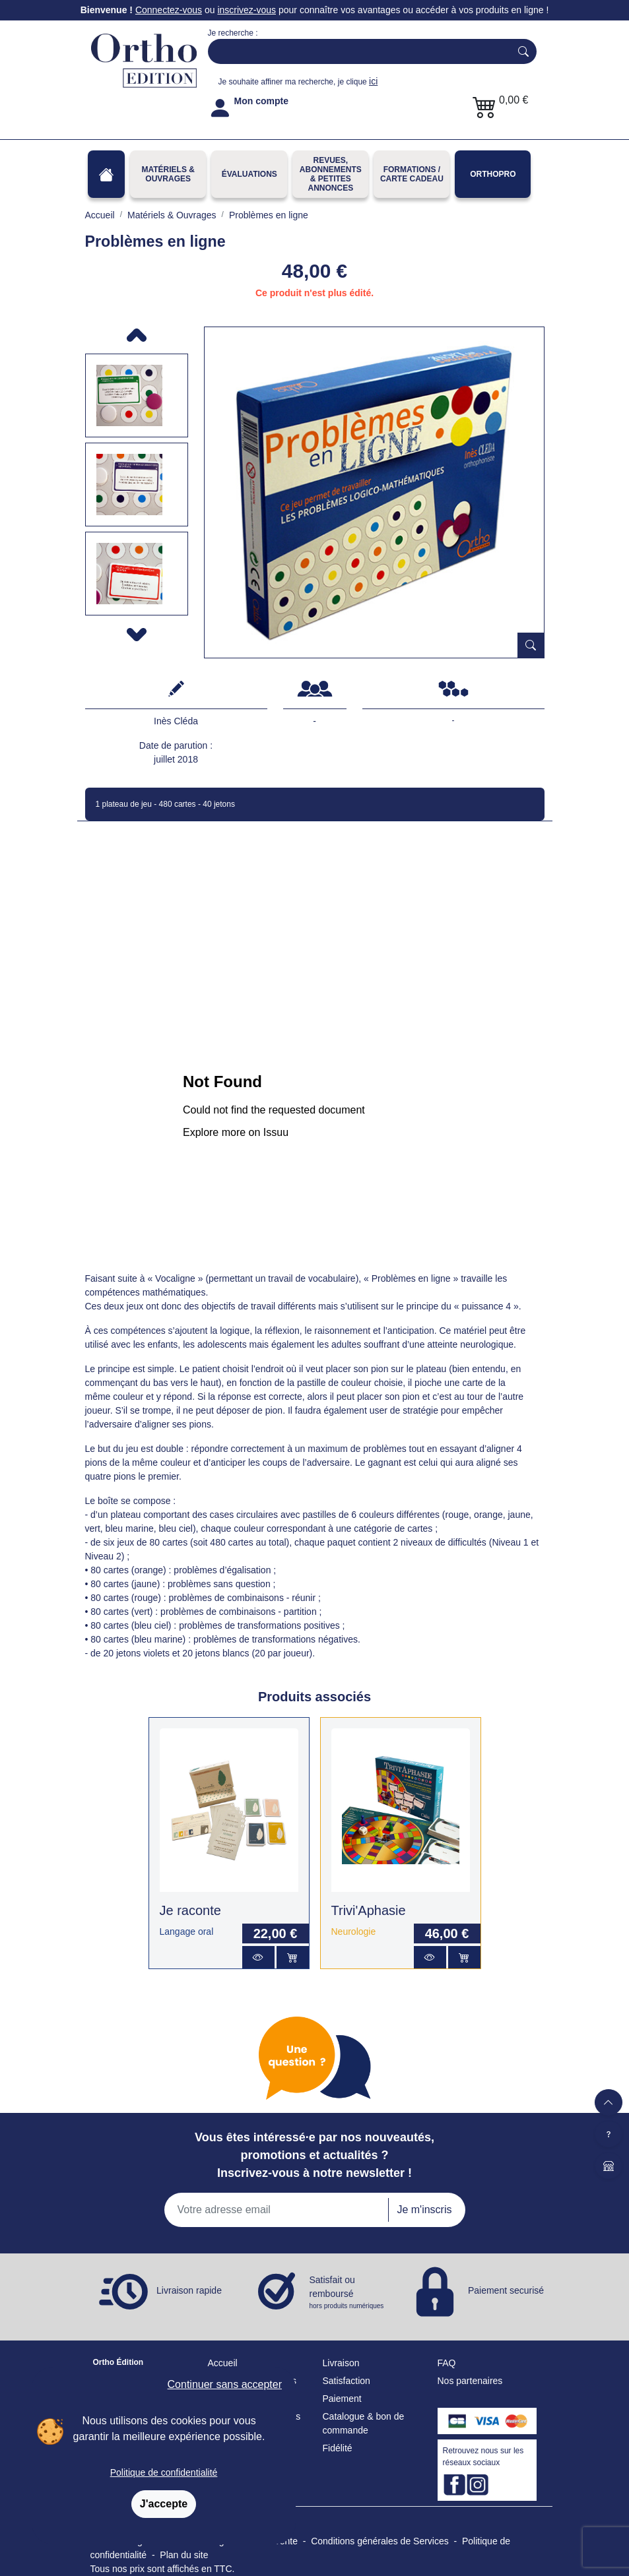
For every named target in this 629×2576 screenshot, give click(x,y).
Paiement (342, 2398)
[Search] (356, 51)
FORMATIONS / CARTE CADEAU (412, 174)
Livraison (341, 2363)
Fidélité (337, 2448)
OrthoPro (492, 174)
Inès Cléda (176, 721)
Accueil (223, 2363)
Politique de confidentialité (164, 2472)
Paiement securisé (506, 2290)
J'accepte (163, 2503)
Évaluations (249, 174)
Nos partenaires (470, 2380)
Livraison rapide (189, 2290)
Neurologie (353, 1931)
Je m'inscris (424, 2209)
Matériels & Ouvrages (167, 174)
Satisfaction (346, 2380)
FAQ (447, 2363)
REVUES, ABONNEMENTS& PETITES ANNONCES (331, 174)
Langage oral (187, 1931)
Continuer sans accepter (225, 2384)
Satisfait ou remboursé (348, 2293)
